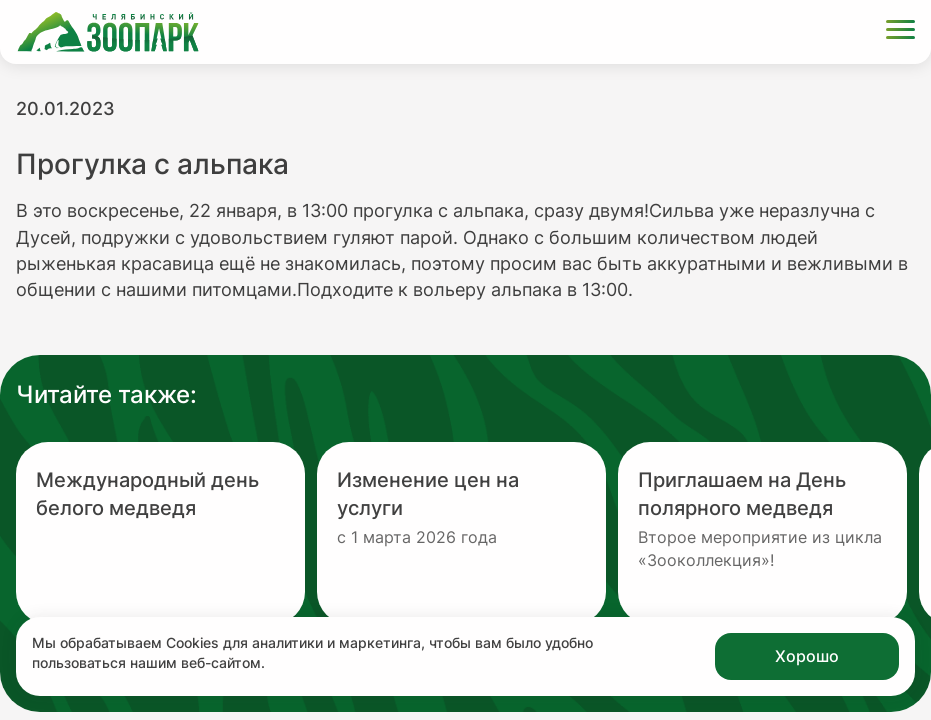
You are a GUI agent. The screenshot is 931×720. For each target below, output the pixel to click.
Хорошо (807, 656)
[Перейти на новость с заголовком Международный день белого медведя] (160, 533)
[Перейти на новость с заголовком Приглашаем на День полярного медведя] (762, 533)
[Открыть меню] (900, 32)
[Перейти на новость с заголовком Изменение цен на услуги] (461, 533)
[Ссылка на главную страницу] (108, 32)
